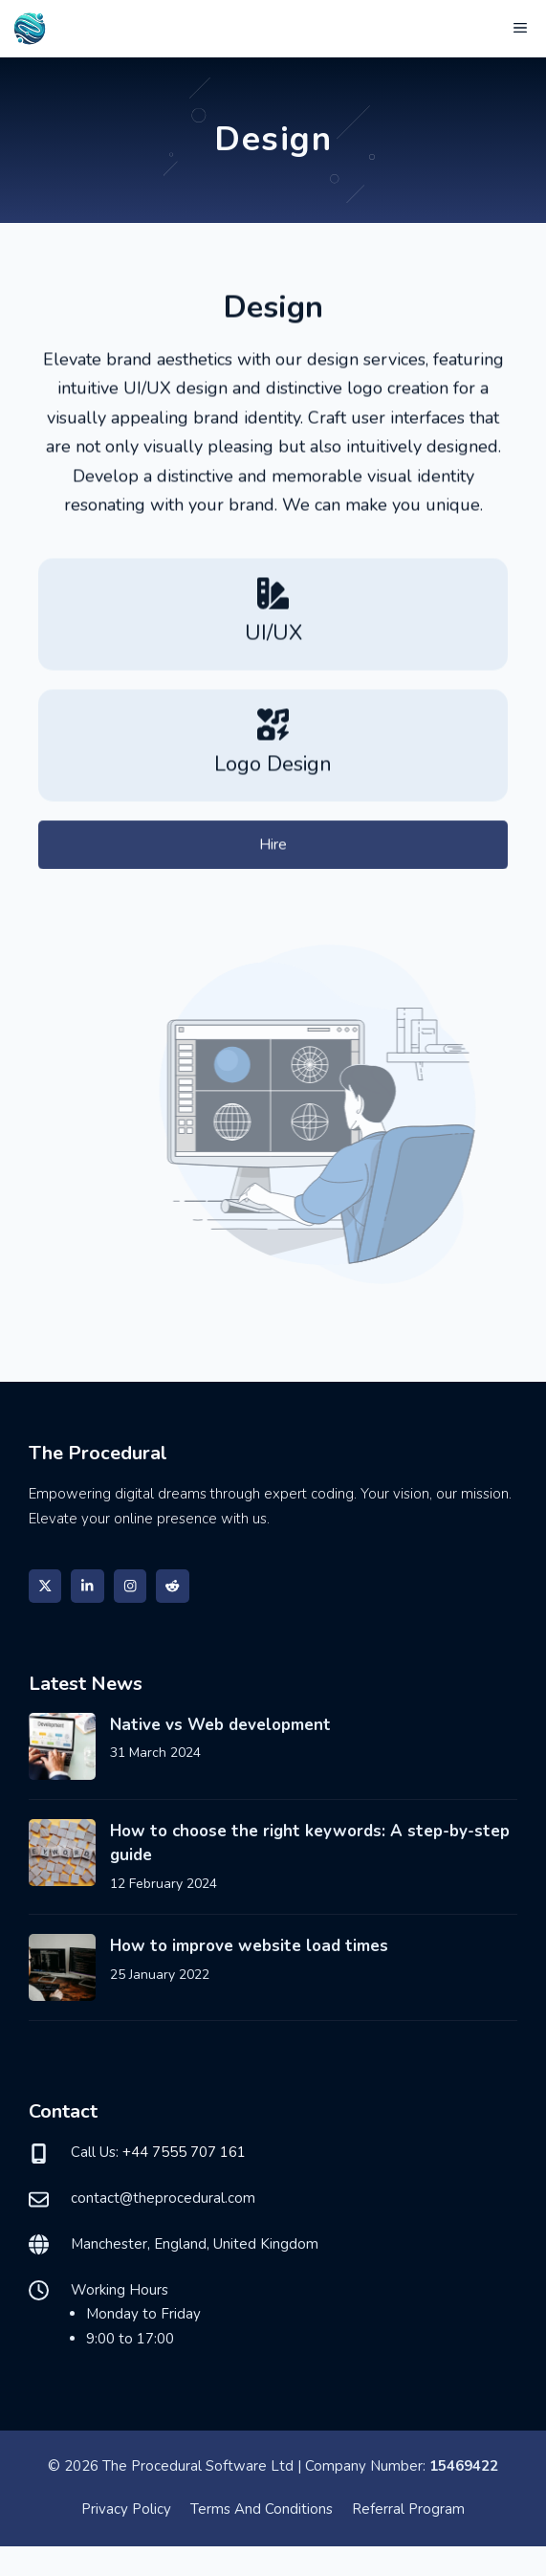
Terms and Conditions (261, 2509)
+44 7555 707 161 (184, 2152)
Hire (273, 847)
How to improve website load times (249, 1946)
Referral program (408, 2509)
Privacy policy (126, 2509)
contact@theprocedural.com (163, 2198)
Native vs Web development (220, 1725)
